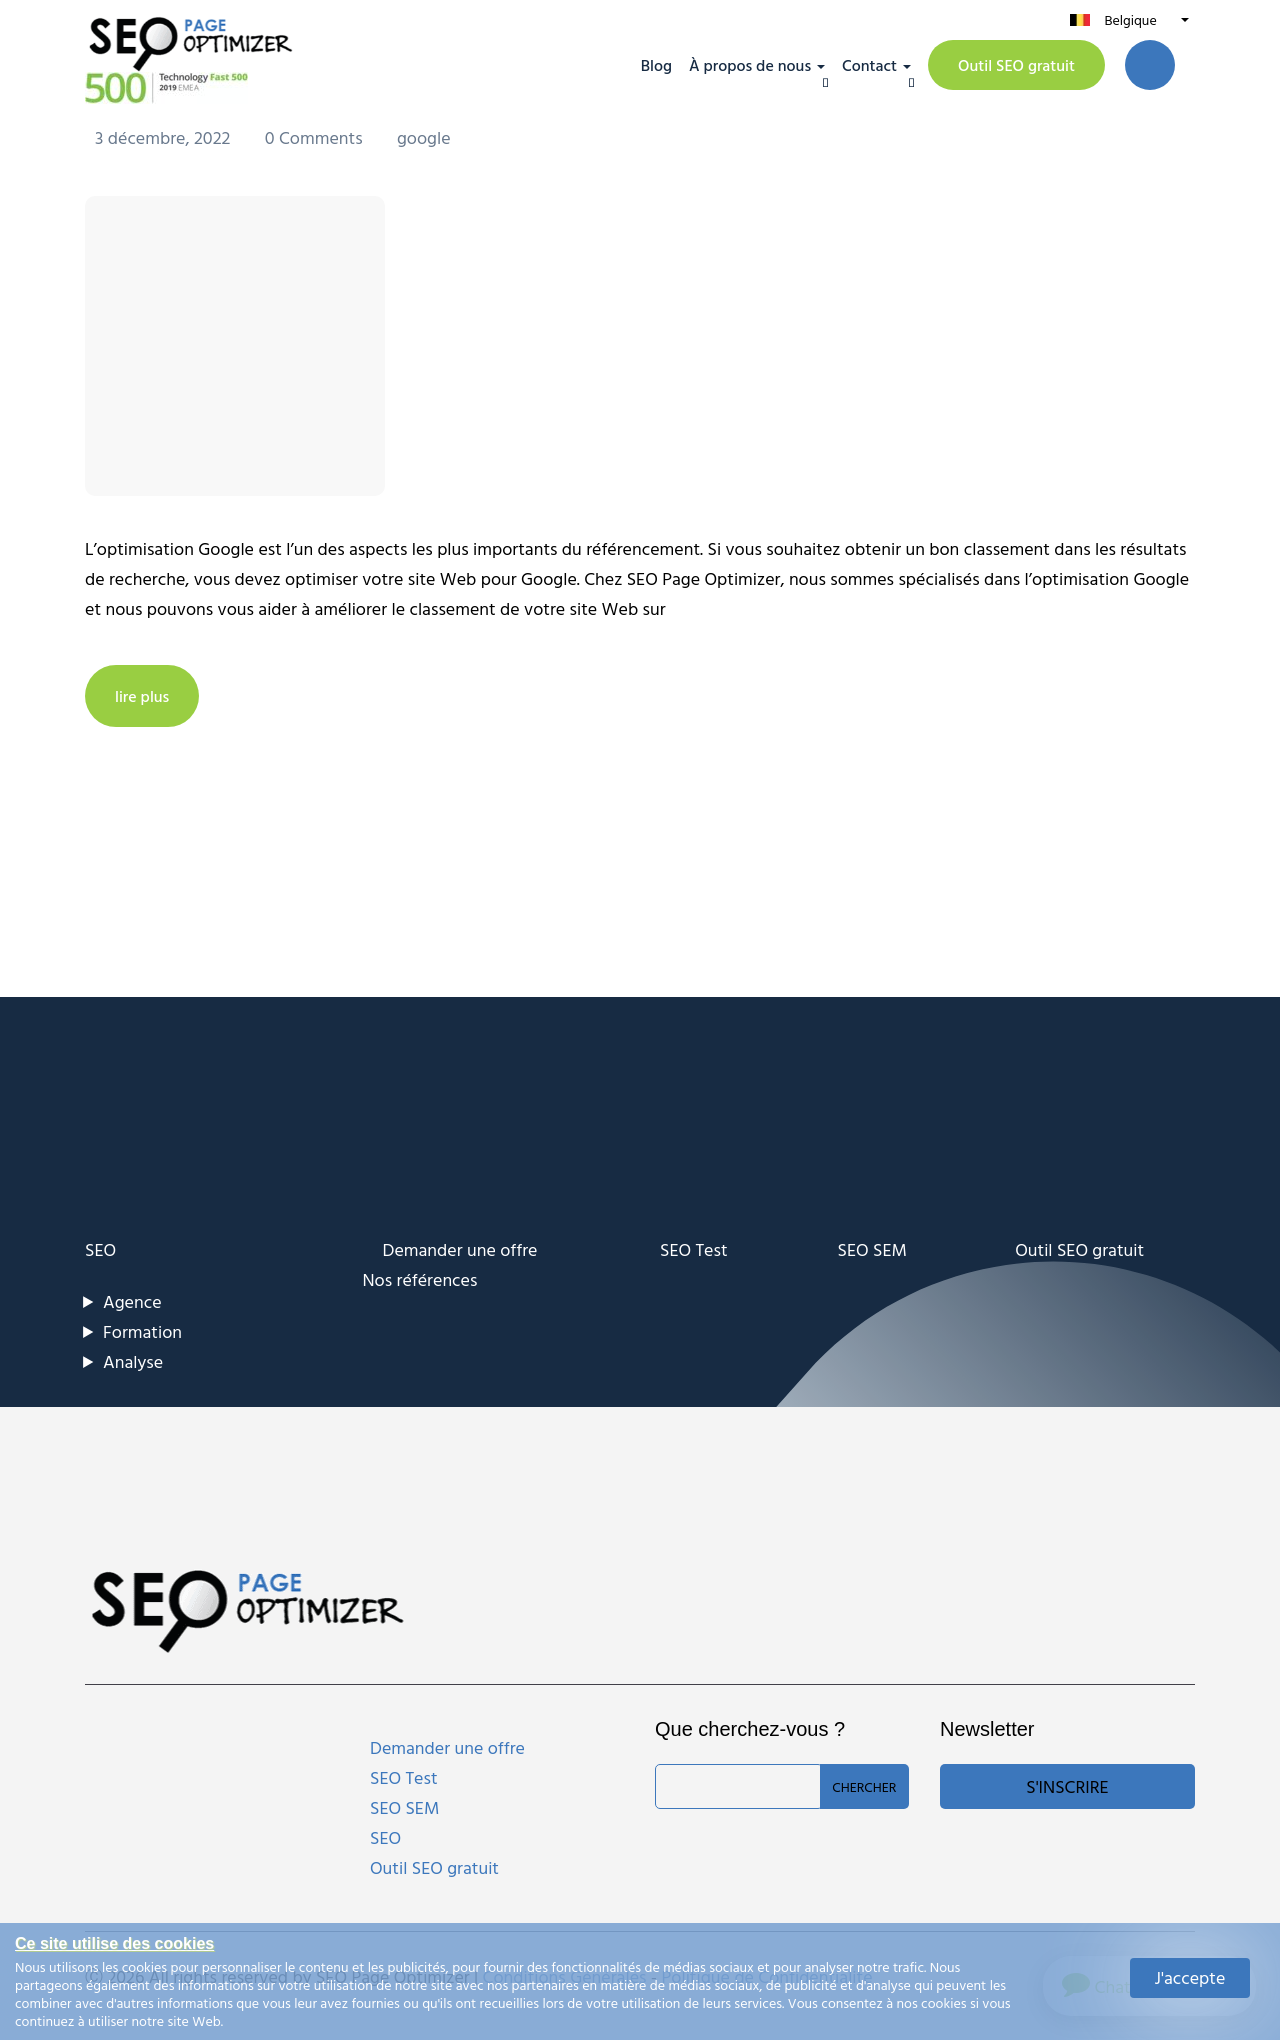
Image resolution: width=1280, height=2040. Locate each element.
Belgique (1130, 19)
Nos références (420, 1279)
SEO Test (694, 1249)
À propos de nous (750, 65)
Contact (869, 65)
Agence (132, 1301)
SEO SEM (872, 1249)
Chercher (864, 1786)
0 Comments (316, 137)
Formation (142, 1331)
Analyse (133, 1361)
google (424, 137)
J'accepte (1190, 1977)
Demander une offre (460, 1249)
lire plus (142, 696)
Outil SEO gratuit (1016, 65)
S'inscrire (1067, 1786)
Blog (656, 65)
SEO (100, 1249)
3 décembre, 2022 (165, 137)
